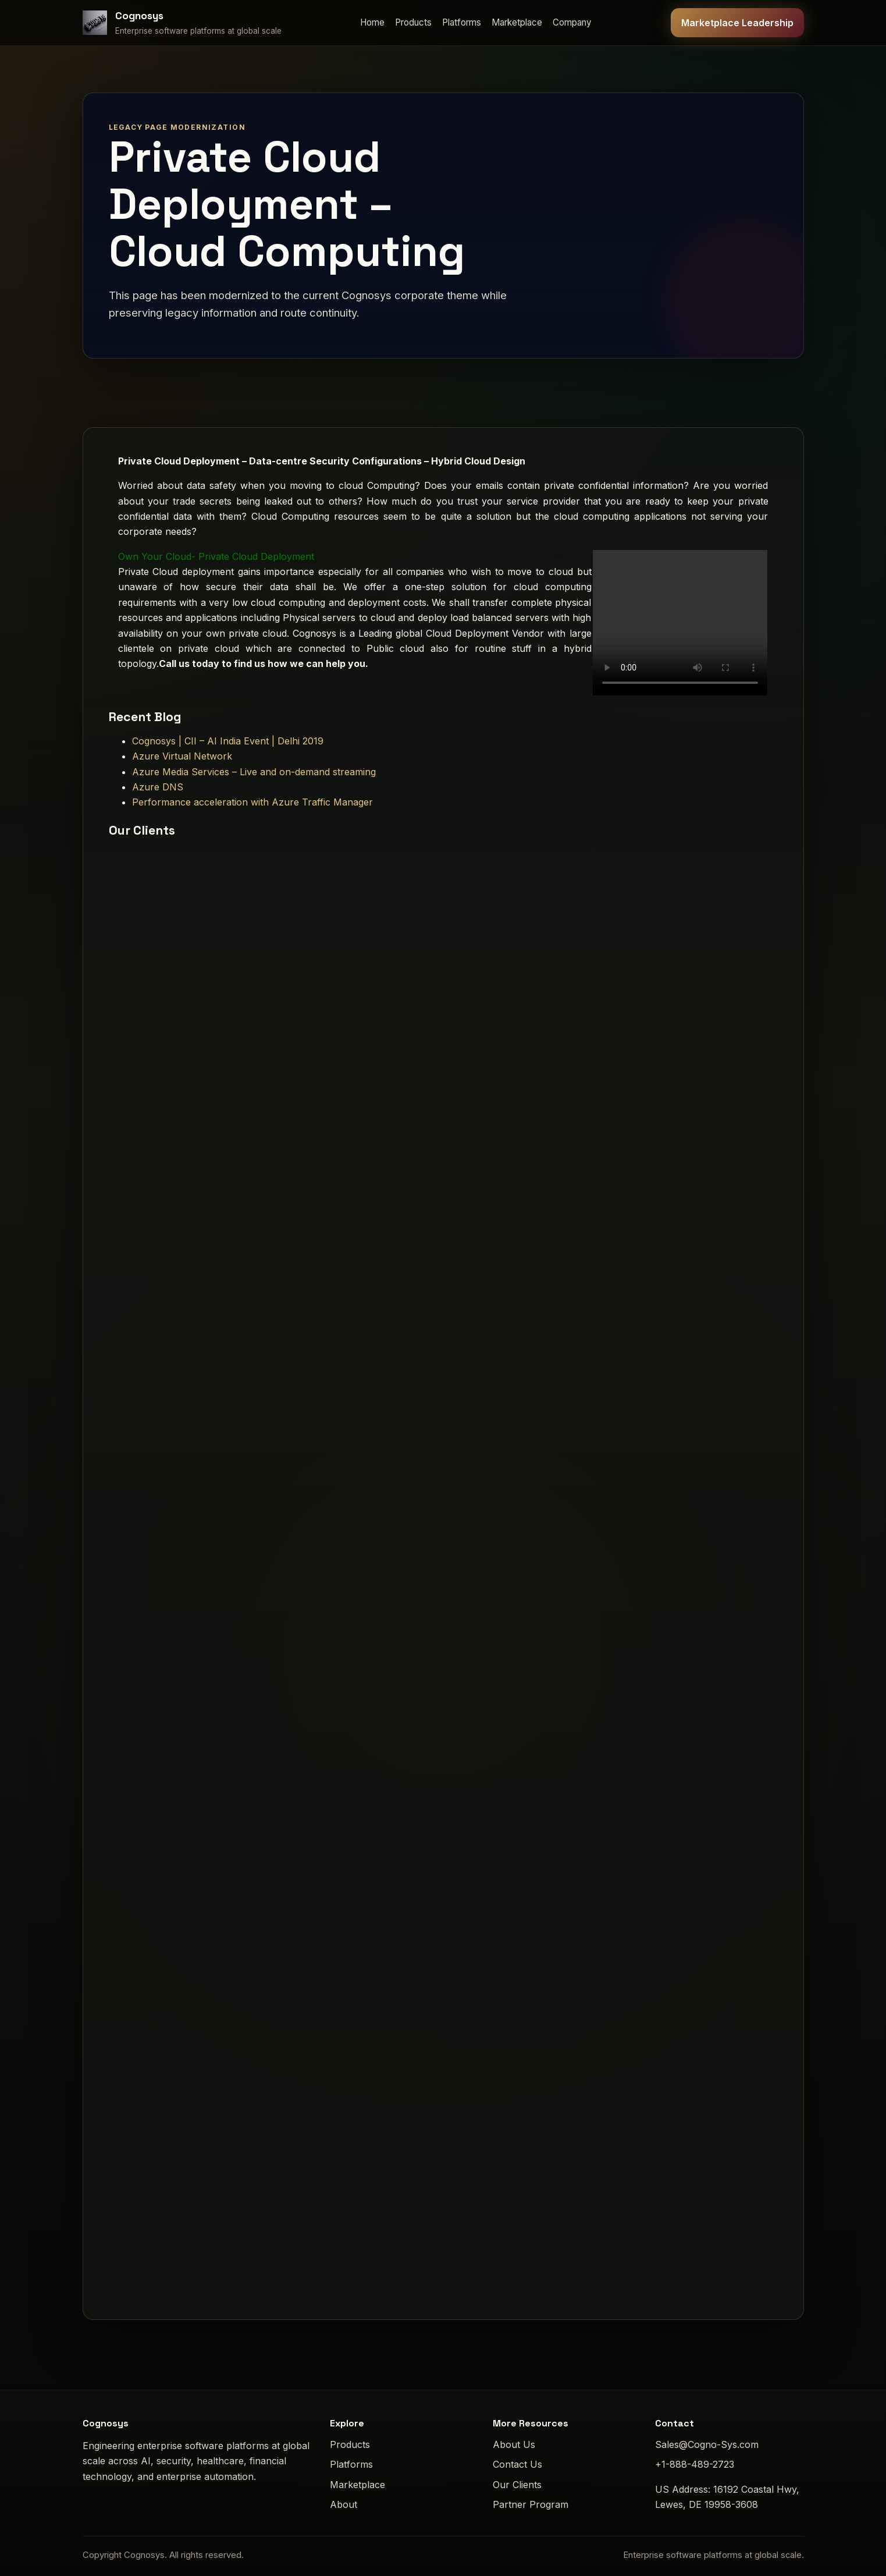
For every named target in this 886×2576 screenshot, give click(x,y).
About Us (514, 2444)
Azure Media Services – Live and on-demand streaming (254, 772)
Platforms (461, 22)
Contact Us (517, 2464)
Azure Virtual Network (182, 756)
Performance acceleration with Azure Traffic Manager (252, 802)
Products (413, 22)
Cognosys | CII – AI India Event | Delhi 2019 (227, 741)
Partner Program (530, 2504)
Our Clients (517, 2484)
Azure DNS (157, 787)
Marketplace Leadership (737, 23)
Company (572, 22)
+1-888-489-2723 (694, 2464)
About (343, 2504)
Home (372, 22)
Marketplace (517, 22)
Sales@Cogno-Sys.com (707, 2444)
